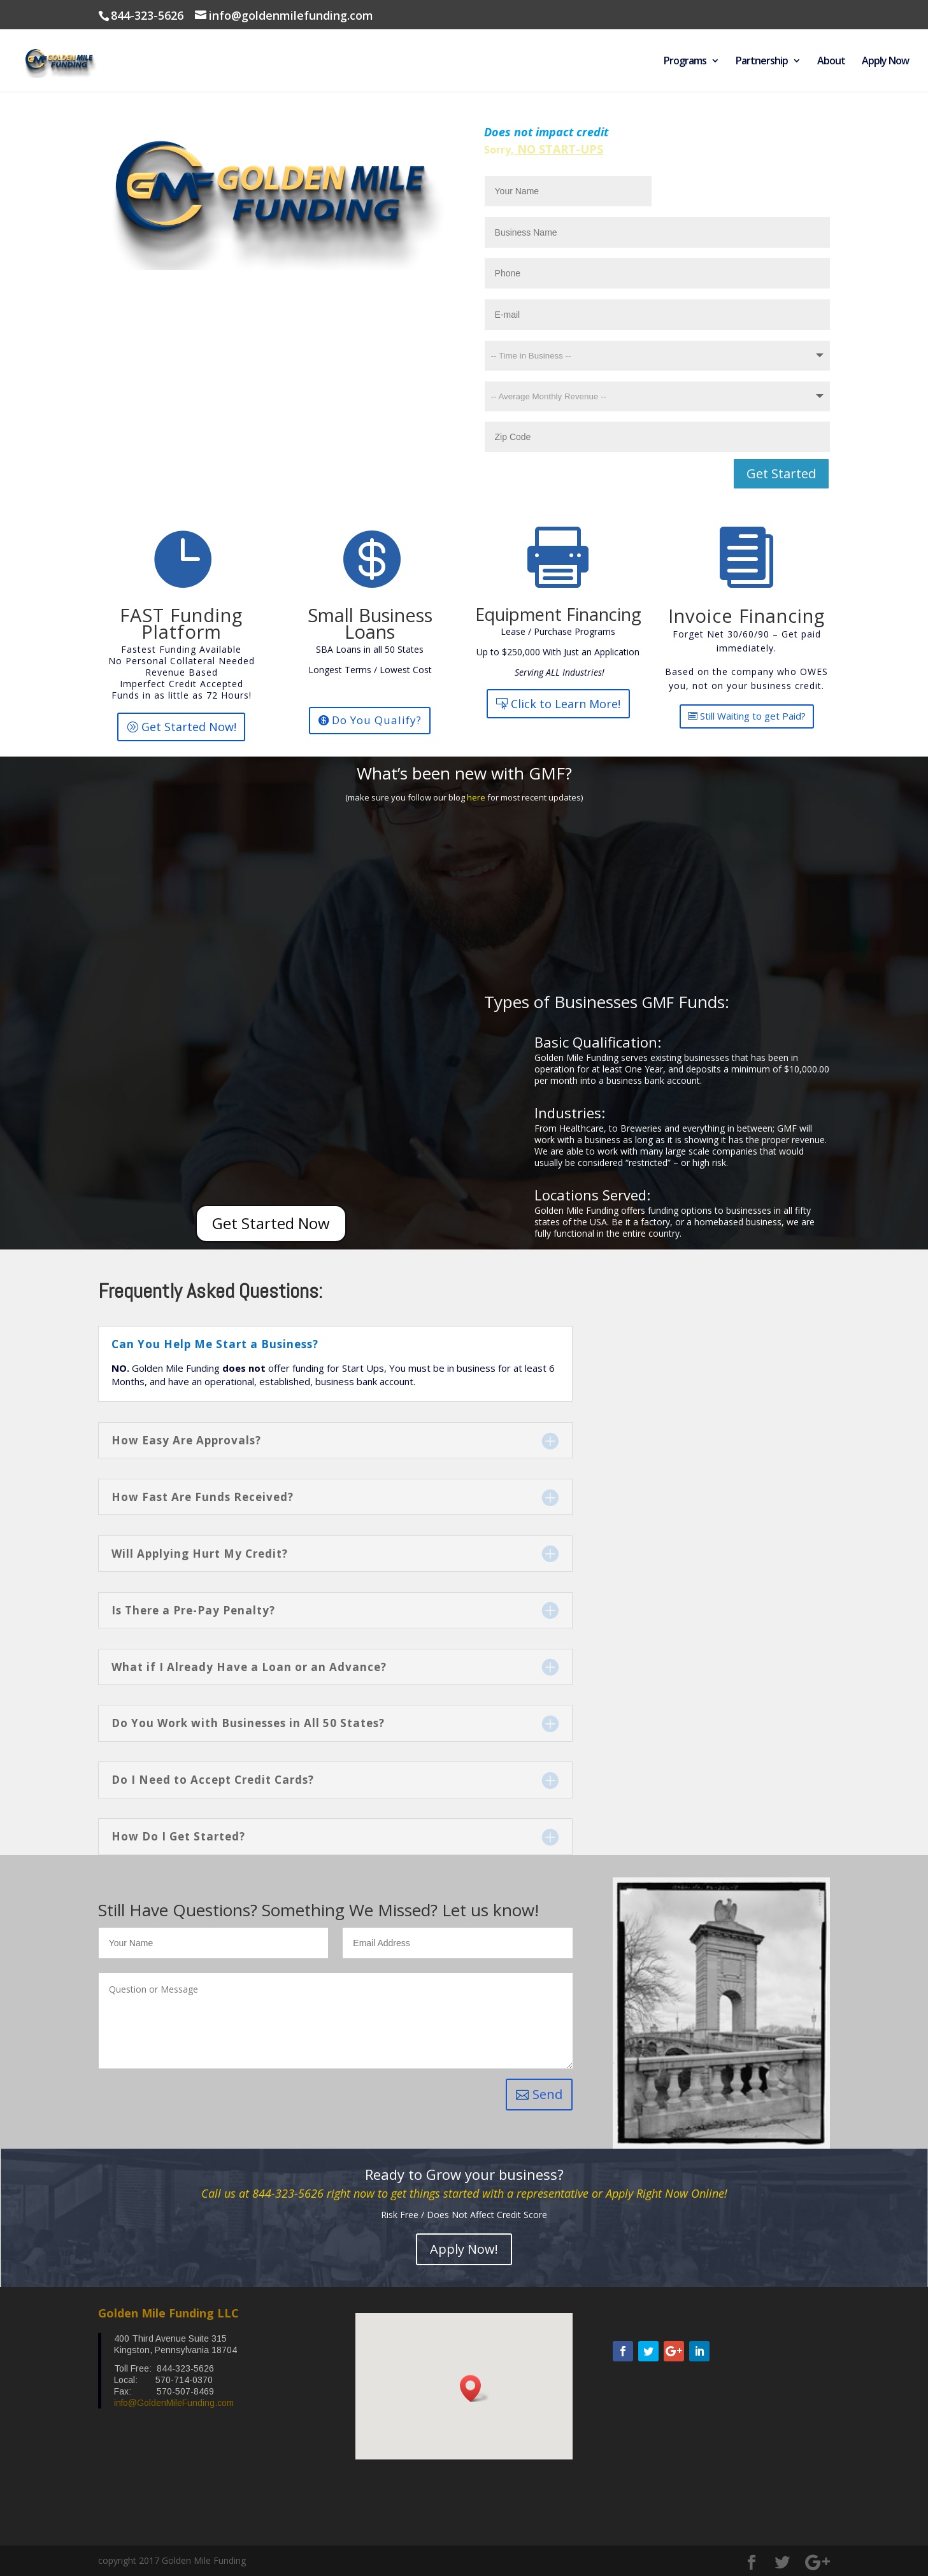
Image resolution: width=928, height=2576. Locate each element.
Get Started (781, 473)
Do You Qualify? (377, 720)
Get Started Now (271, 1223)
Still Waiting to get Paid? (753, 715)
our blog (450, 797)
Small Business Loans (370, 623)
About (831, 62)
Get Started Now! (188, 726)
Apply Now (885, 62)
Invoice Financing (746, 615)
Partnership (762, 62)
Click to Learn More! (565, 703)
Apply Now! (464, 2249)
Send (547, 2094)
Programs (685, 62)
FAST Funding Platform (181, 623)
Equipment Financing (558, 614)
